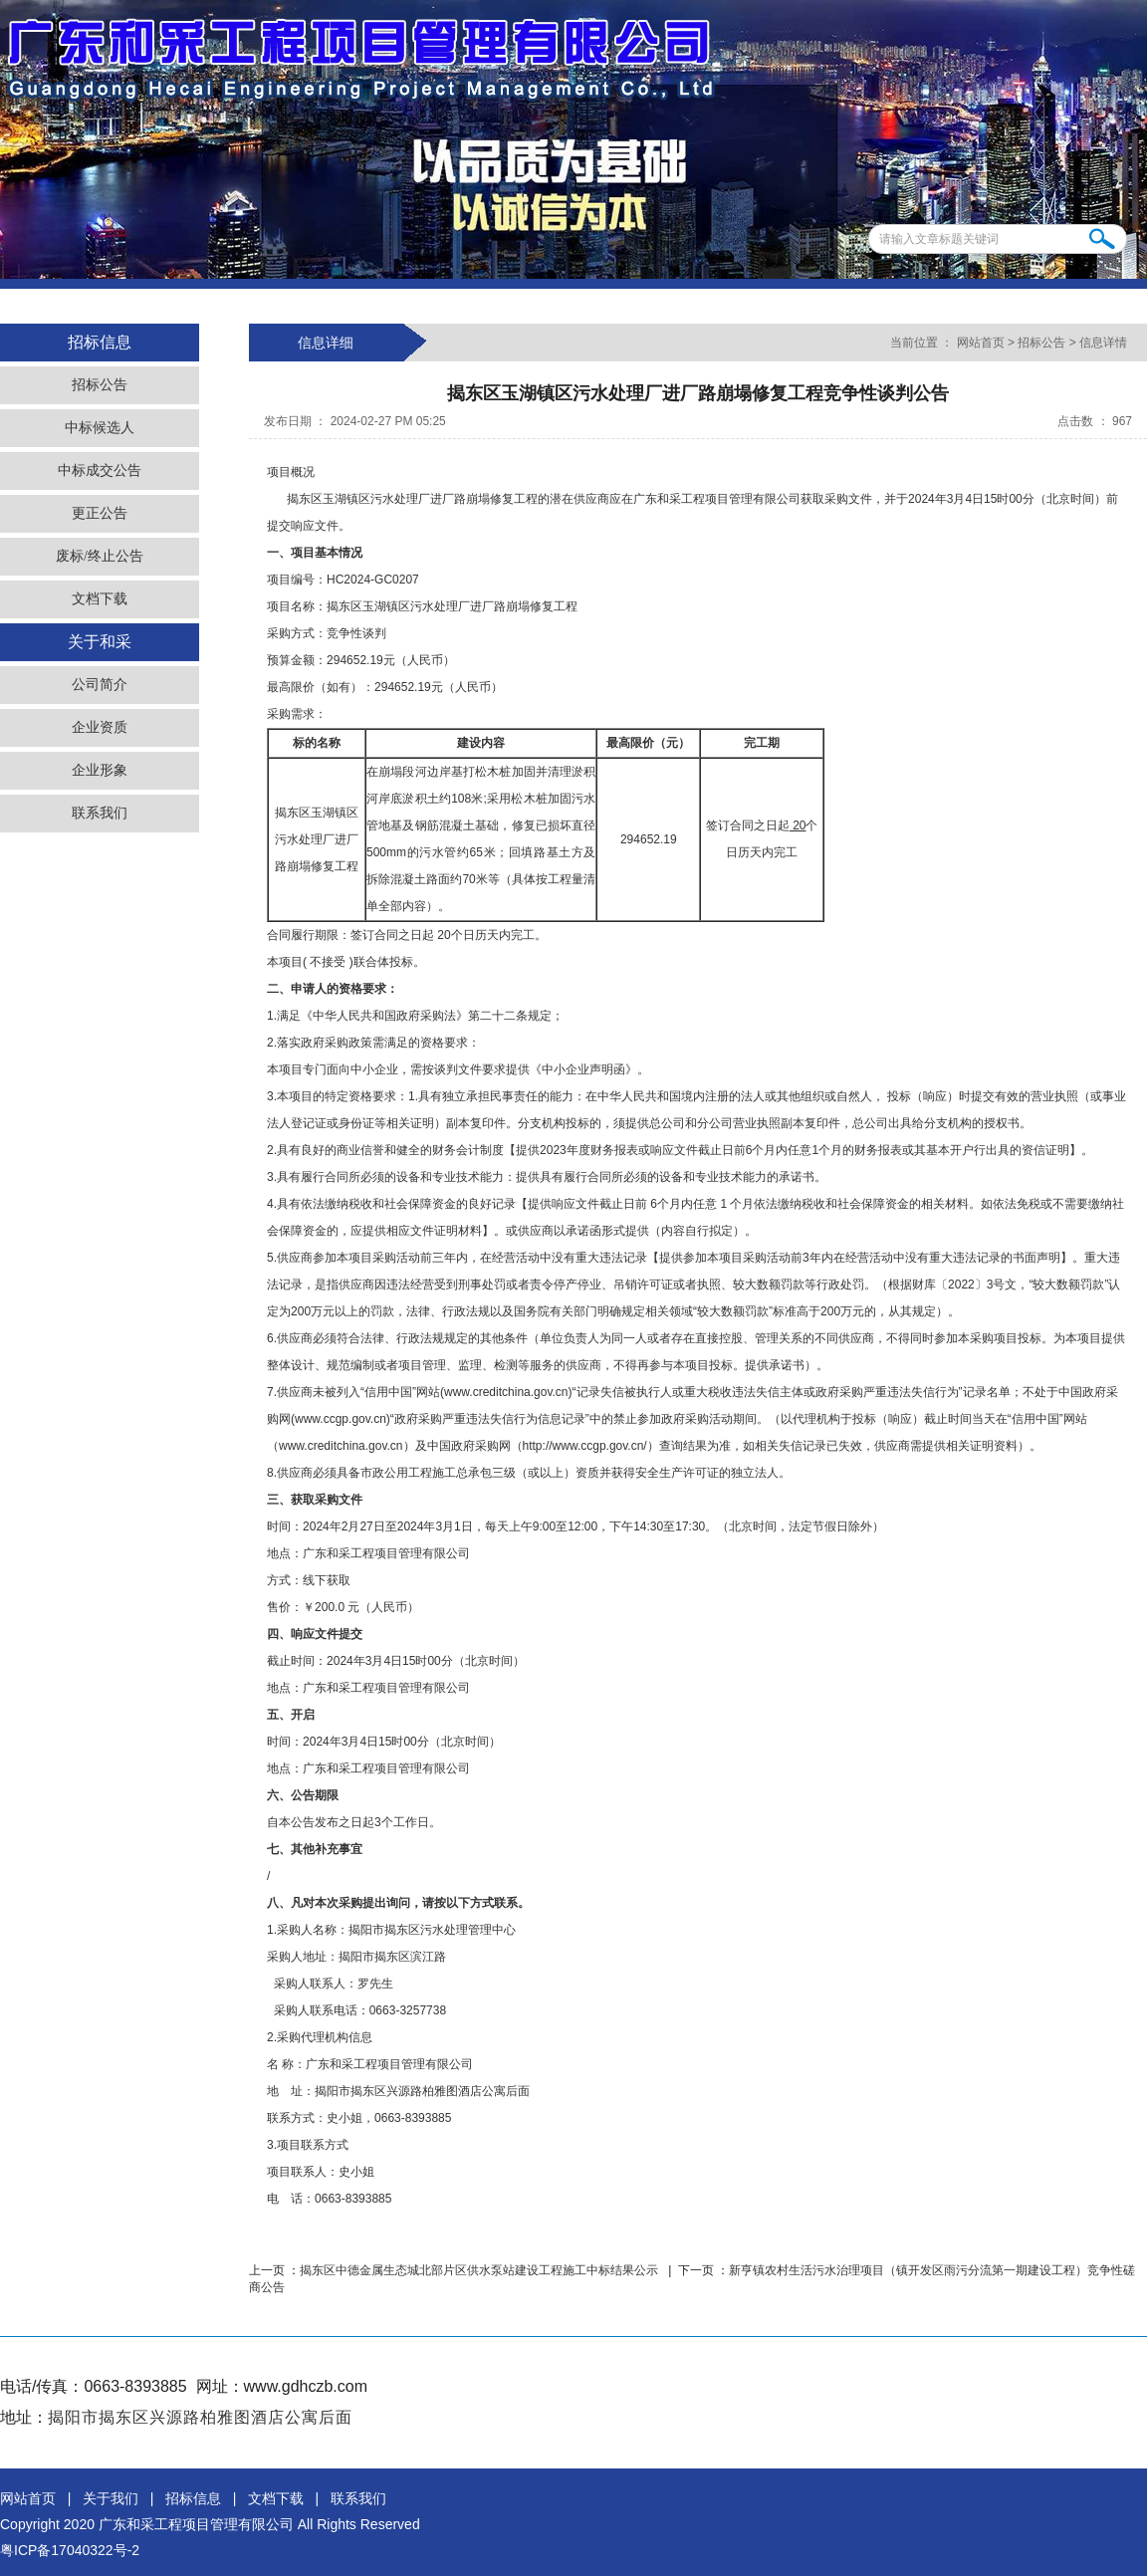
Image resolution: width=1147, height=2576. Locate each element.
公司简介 (99, 684)
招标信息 (193, 2498)
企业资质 (99, 727)
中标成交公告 (99, 470)
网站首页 (980, 343)
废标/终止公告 (99, 556)
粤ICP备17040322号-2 (69, 2550)
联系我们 (99, 813)
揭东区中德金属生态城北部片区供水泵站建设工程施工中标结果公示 (480, 2270)
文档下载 (99, 598)
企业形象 (99, 770)
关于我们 (110, 2498)
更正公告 (99, 513)
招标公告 (99, 384)
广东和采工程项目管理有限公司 (196, 2524)
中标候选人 (99, 427)
